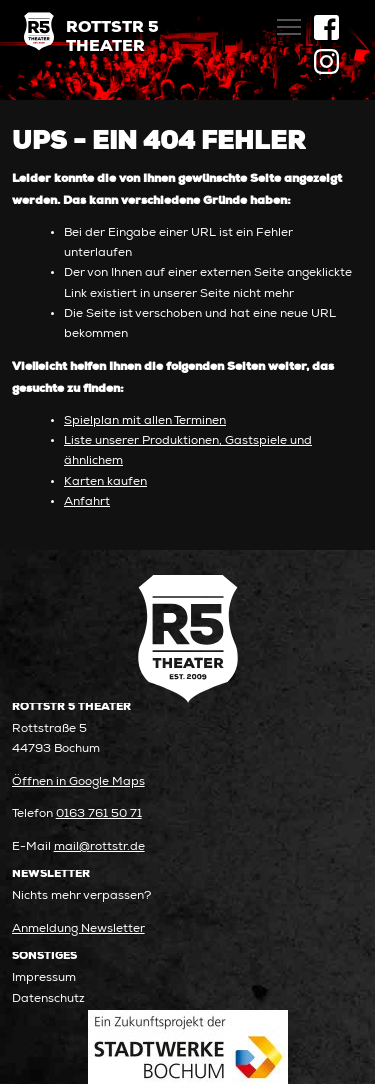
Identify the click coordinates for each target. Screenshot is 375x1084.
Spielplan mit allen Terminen (145, 421)
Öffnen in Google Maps (78, 782)
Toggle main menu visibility (290, 21)
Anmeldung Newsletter (78, 929)
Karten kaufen (105, 482)
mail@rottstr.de (99, 847)
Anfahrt (87, 502)
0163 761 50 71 (99, 814)
